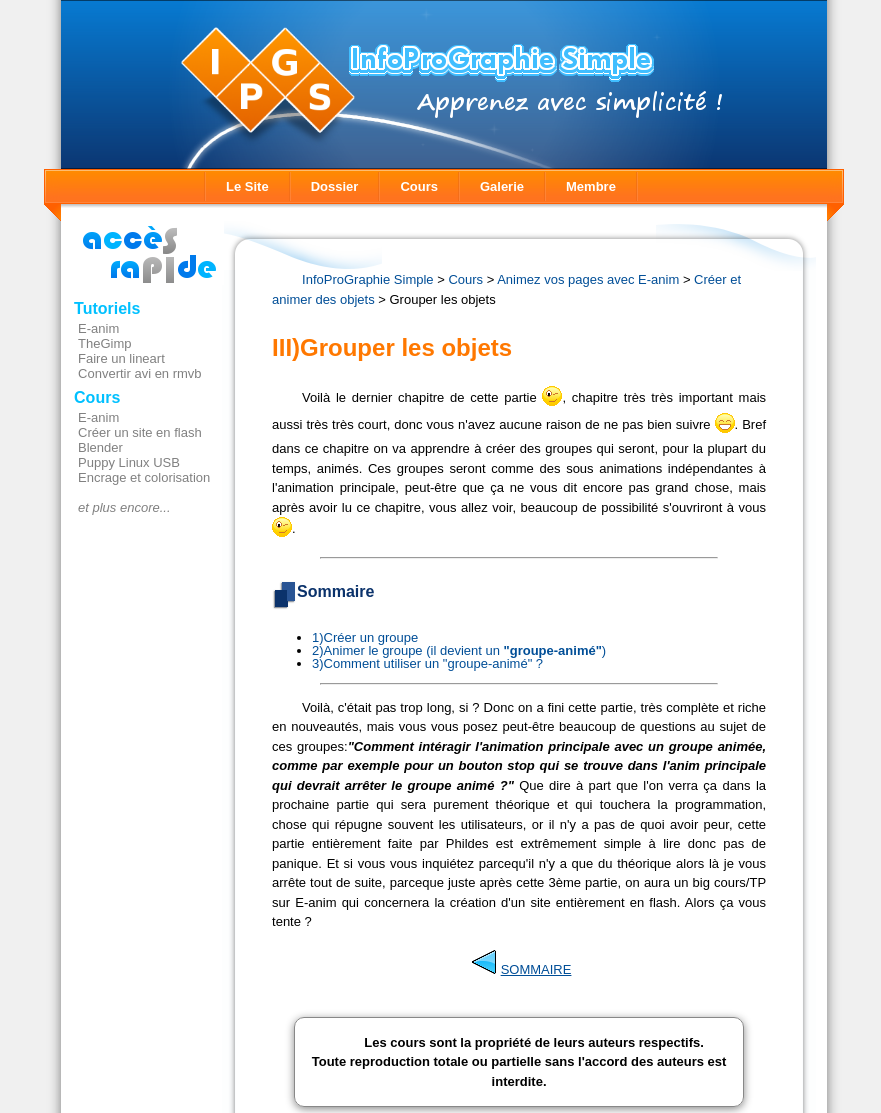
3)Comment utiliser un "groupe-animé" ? (427, 663)
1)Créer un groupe (365, 637)
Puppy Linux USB (129, 462)
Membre (591, 186)
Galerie (502, 186)
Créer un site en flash (140, 432)
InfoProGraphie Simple (368, 279)
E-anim (98, 328)
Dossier (335, 186)
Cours (419, 186)
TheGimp (104, 343)
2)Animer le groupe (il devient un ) (459, 650)
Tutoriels (107, 308)
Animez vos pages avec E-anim (588, 279)
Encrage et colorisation (144, 477)
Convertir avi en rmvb (140, 373)
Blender (100, 447)
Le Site (247, 186)
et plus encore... (124, 507)
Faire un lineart (121, 358)
